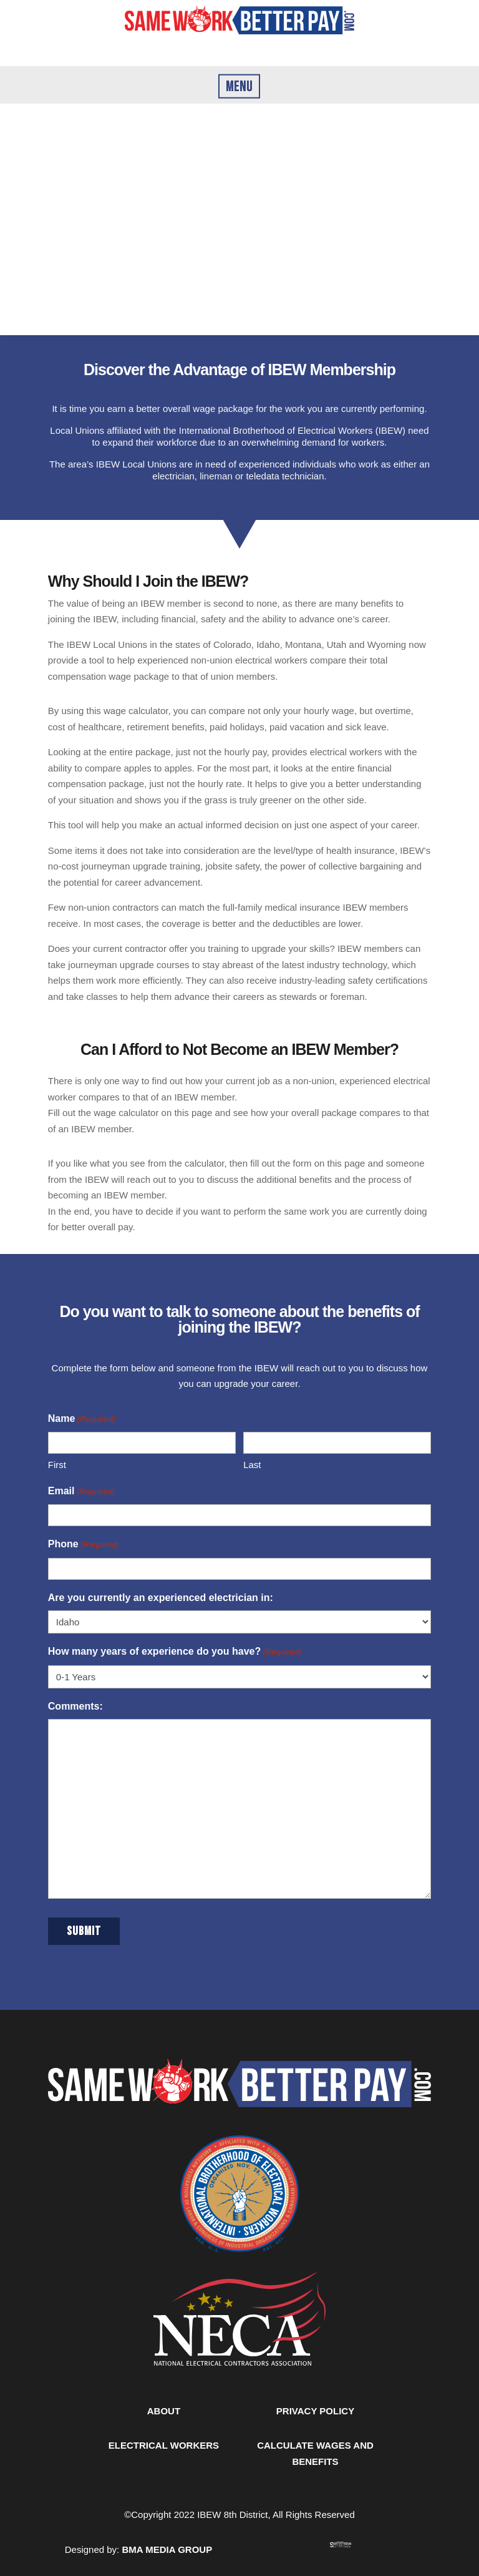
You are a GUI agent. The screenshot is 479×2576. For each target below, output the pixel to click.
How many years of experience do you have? (174, 1652)
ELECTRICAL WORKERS (164, 2445)
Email (81, 1492)
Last (252, 1464)
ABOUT (163, 2411)
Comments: (75, 1706)
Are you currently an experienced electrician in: (160, 1597)
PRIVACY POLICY (315, 2411)
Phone (83, 1545)
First (57, 1464)
